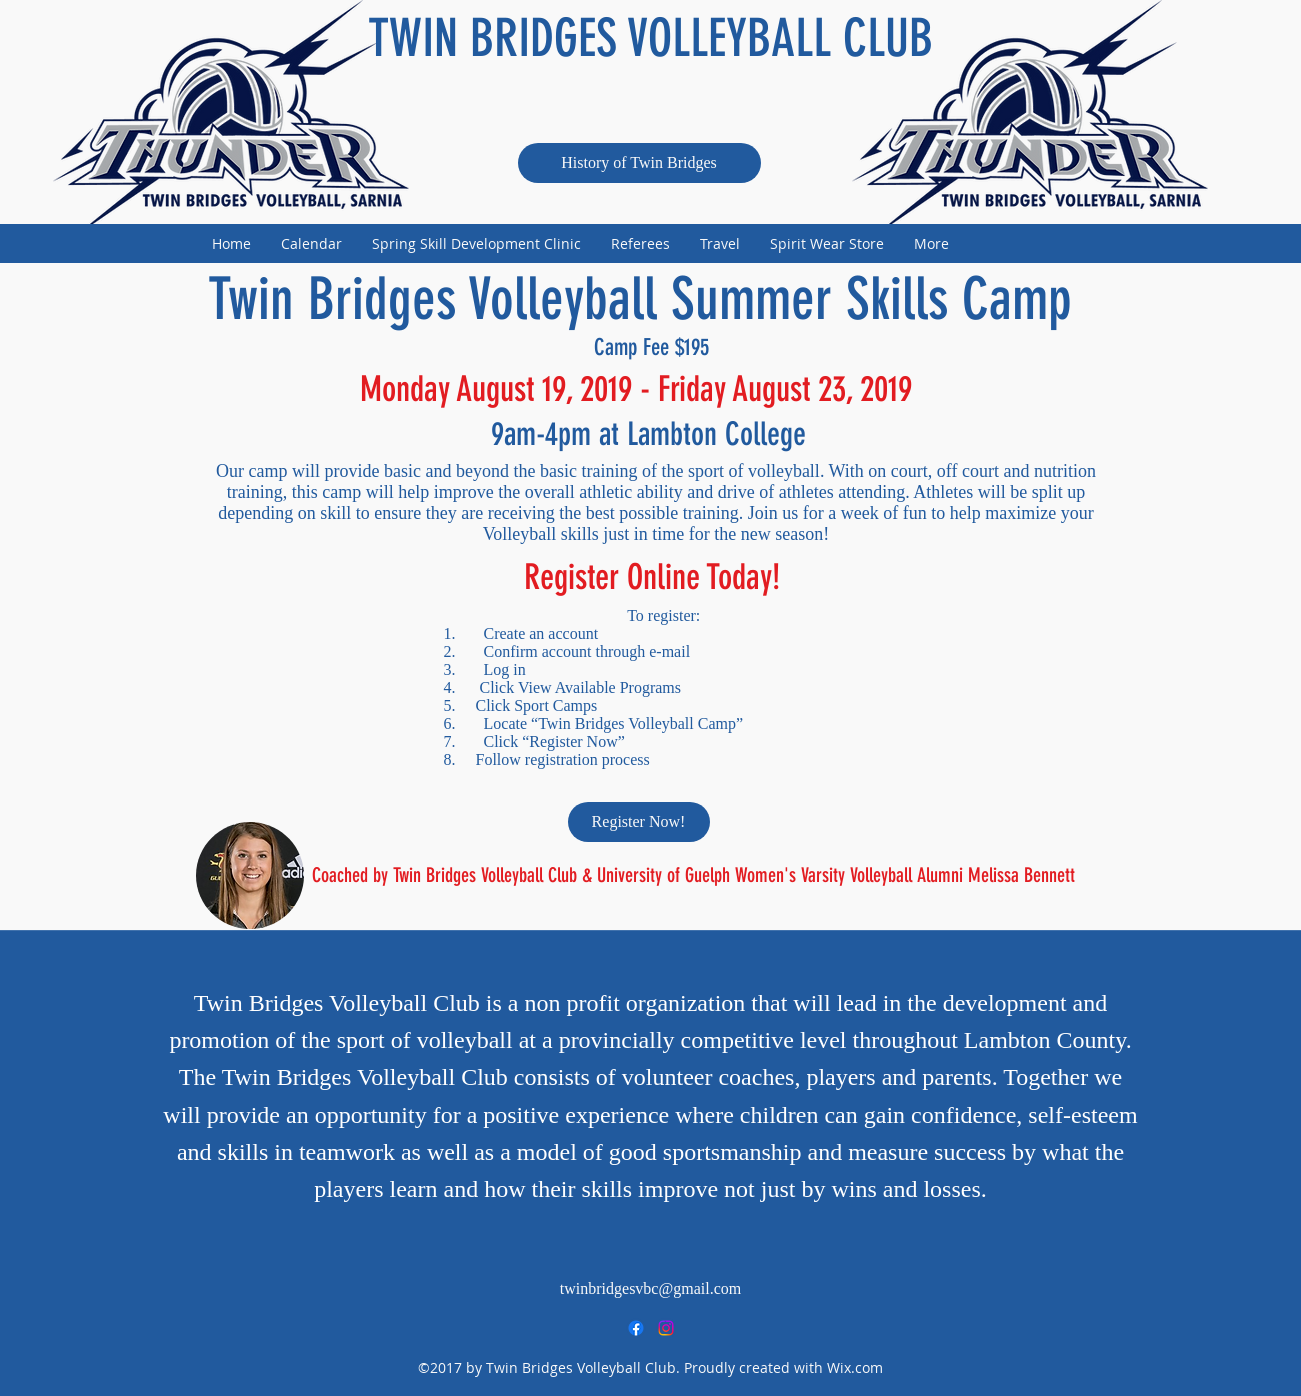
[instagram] (666, 1328)
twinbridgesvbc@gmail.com (650, 1288)
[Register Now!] (639, 822)
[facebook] (636, 1328)
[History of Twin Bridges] (639, 163)
